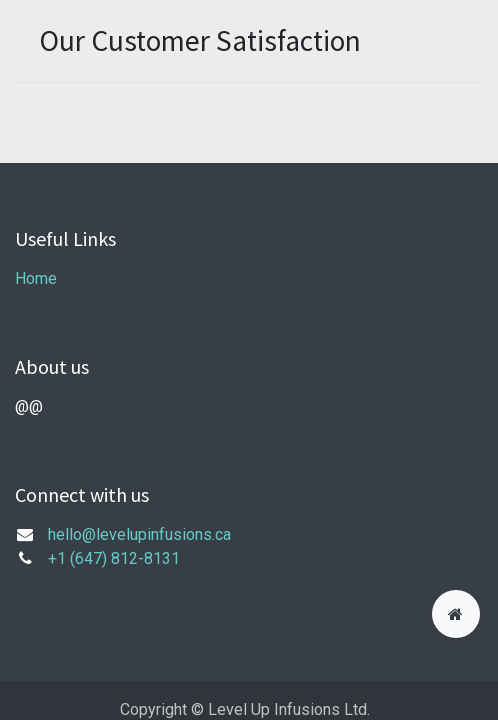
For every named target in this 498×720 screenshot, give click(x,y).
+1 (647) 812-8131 (114, 558)
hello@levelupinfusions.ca (139, 534)
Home (36, 278)
